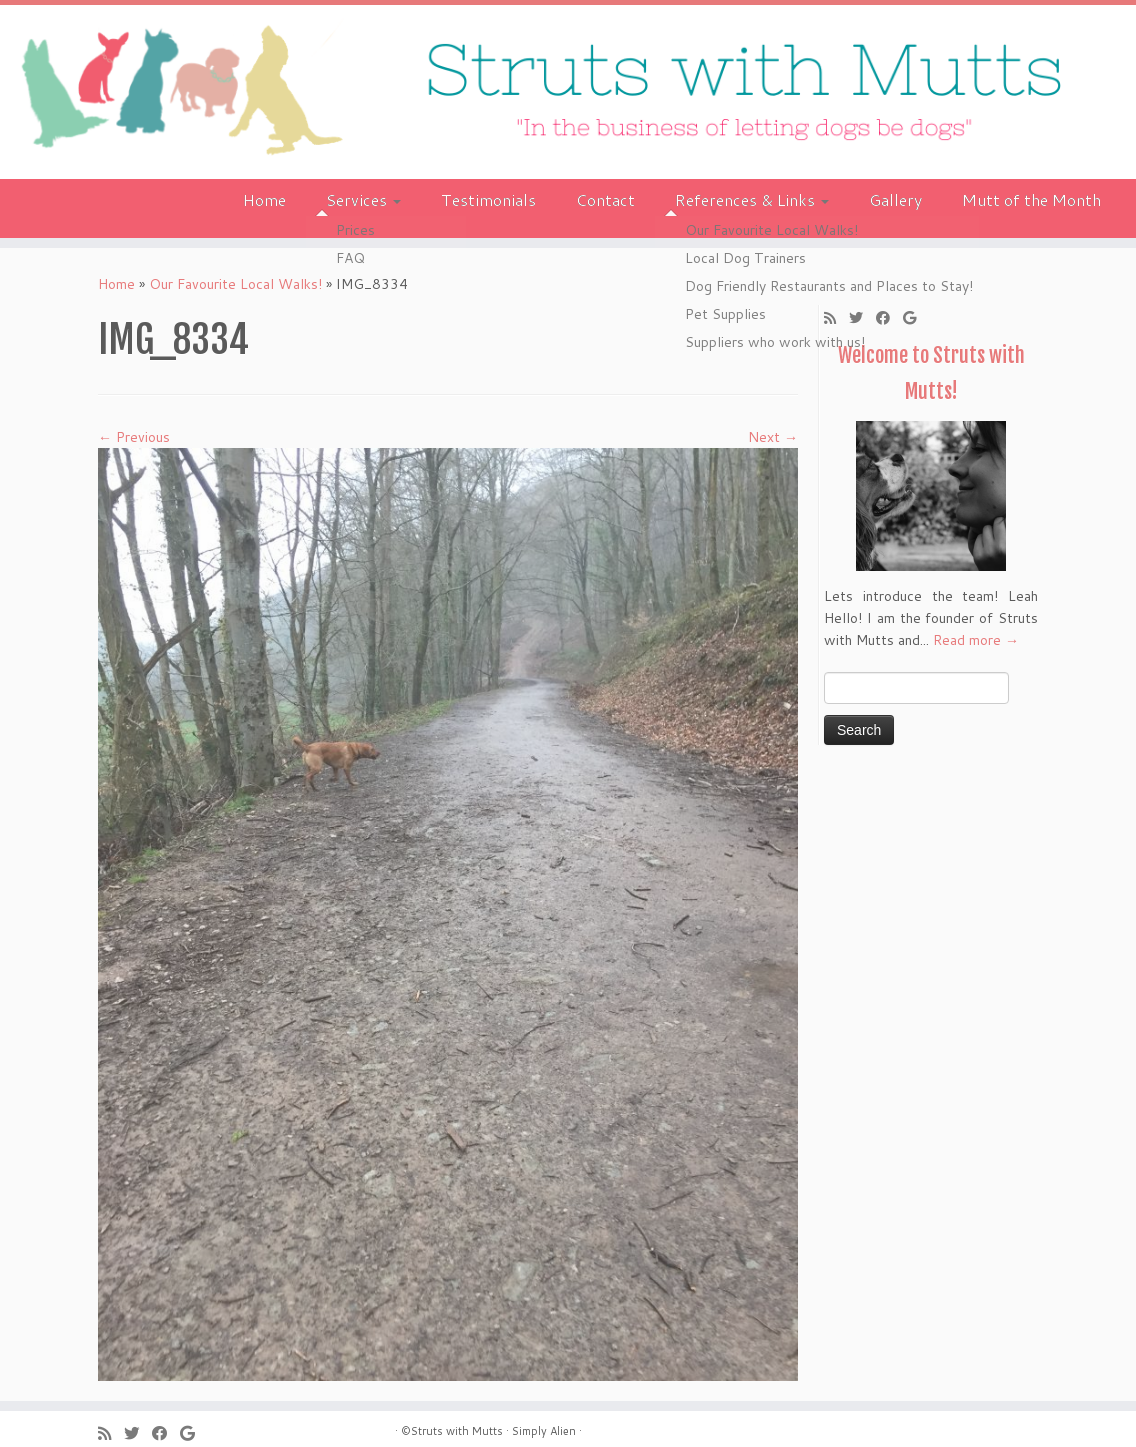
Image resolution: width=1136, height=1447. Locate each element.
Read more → (976, 640)
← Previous (134, 437)
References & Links (752, 199)
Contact (605, 199)
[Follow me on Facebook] (889, 318)
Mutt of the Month (1031, 199)
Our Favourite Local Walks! (235, 284)
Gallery (895, 199)
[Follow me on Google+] (916, 318)
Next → (773, 437)
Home (264, 199)
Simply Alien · (547, 1431)
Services (363, 199)
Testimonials (488, 199)
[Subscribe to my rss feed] (836, 318)
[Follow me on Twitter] (862, 318)
